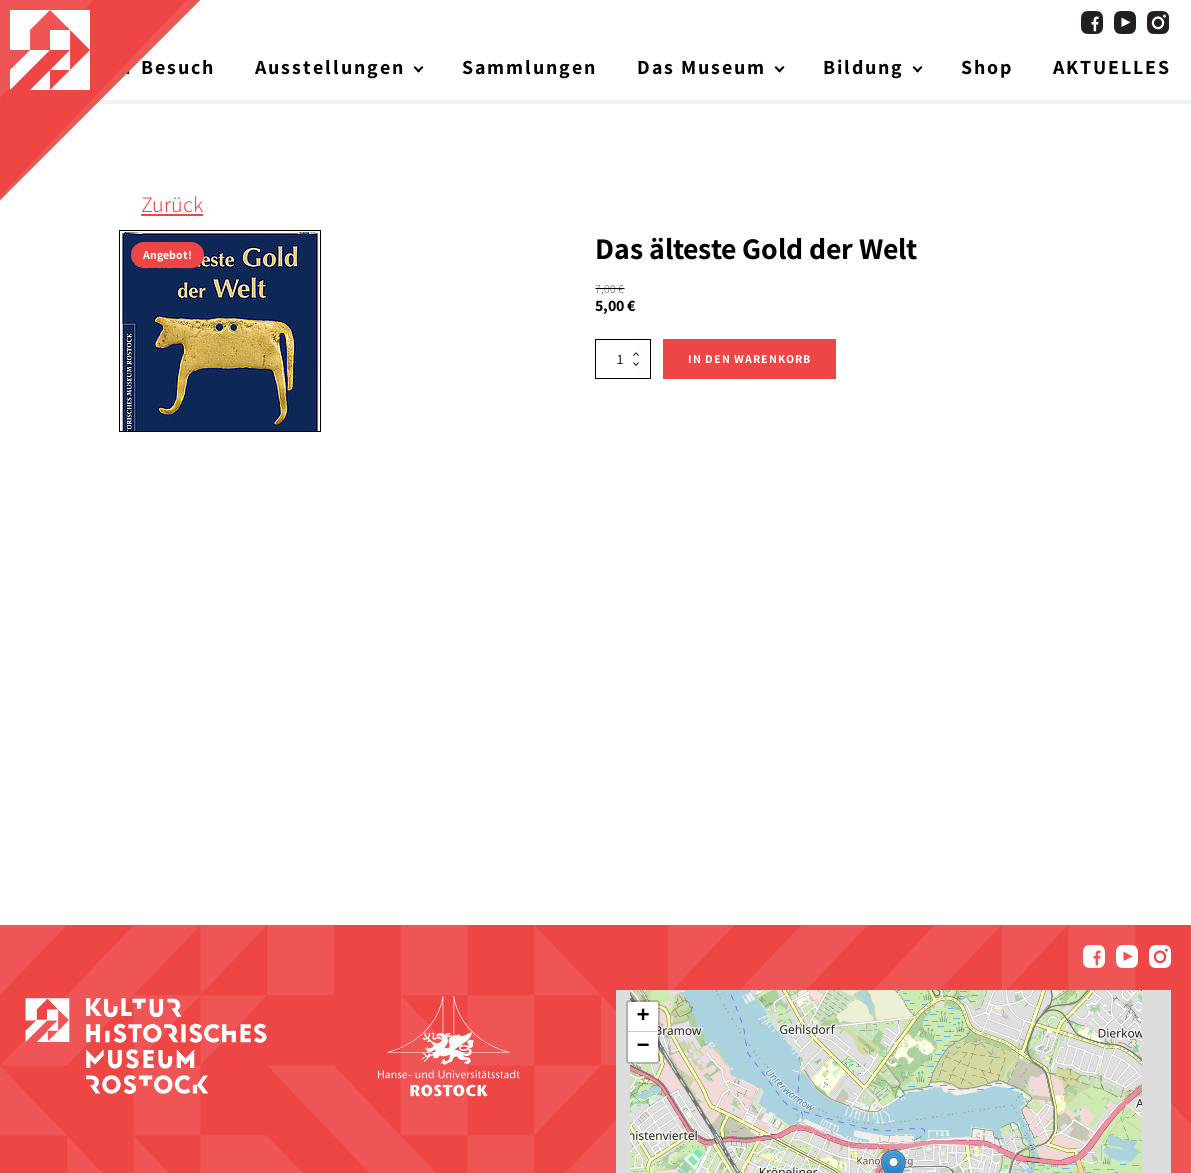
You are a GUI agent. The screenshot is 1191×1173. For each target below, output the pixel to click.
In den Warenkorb (749, 358)
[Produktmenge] (623, 359)
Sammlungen (529, 67)
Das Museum (701, 67)
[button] (643, 1017)
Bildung (863, 67)
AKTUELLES (1112, 67)
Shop (987, 67)
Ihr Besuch (159, 67)
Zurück (172, 204)
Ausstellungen (330, 67)
